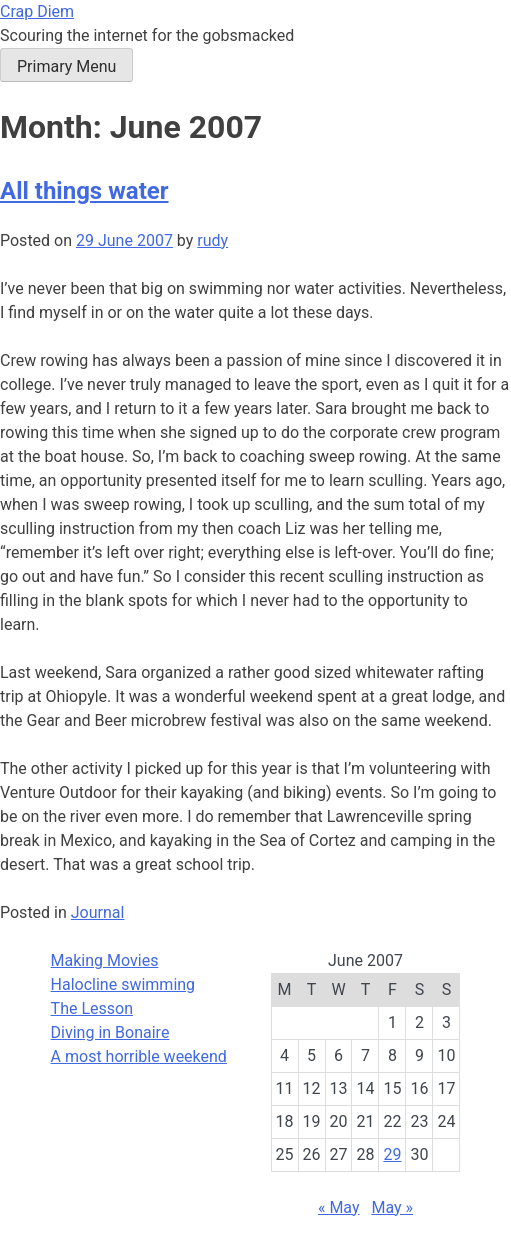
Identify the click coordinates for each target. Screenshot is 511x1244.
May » (392, 1207)
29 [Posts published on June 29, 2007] (392, 1154)
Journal (98, 912)
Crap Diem (37, 11)
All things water (84, 191)
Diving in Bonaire (110, 1032)
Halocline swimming (123, 984)
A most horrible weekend (139, 1056)
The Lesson (92, 1008)
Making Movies (105, 960)
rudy (212, 240)
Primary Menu (66, 66)
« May (339, 1207)
